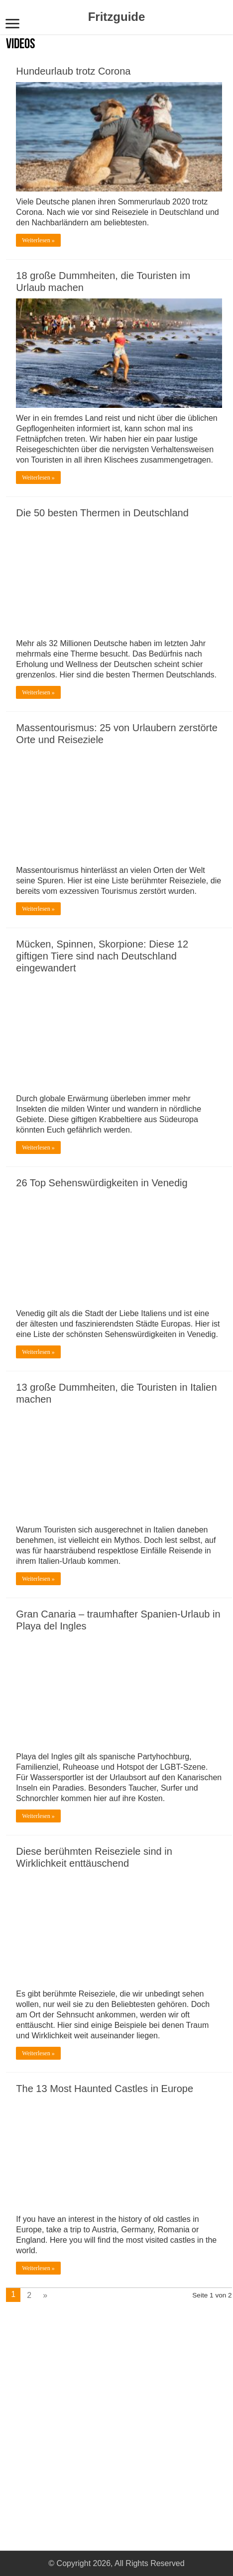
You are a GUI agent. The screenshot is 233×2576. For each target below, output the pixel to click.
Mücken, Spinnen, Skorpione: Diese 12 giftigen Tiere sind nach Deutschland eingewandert (102, 956)
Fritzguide (116, 16)
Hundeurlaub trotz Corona (73, 71)
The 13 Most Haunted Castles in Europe (104, 2088)
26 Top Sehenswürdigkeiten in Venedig (101, 1182)
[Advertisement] (75, 2413)
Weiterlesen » (38, 240)
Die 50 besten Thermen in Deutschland (102, 512)
